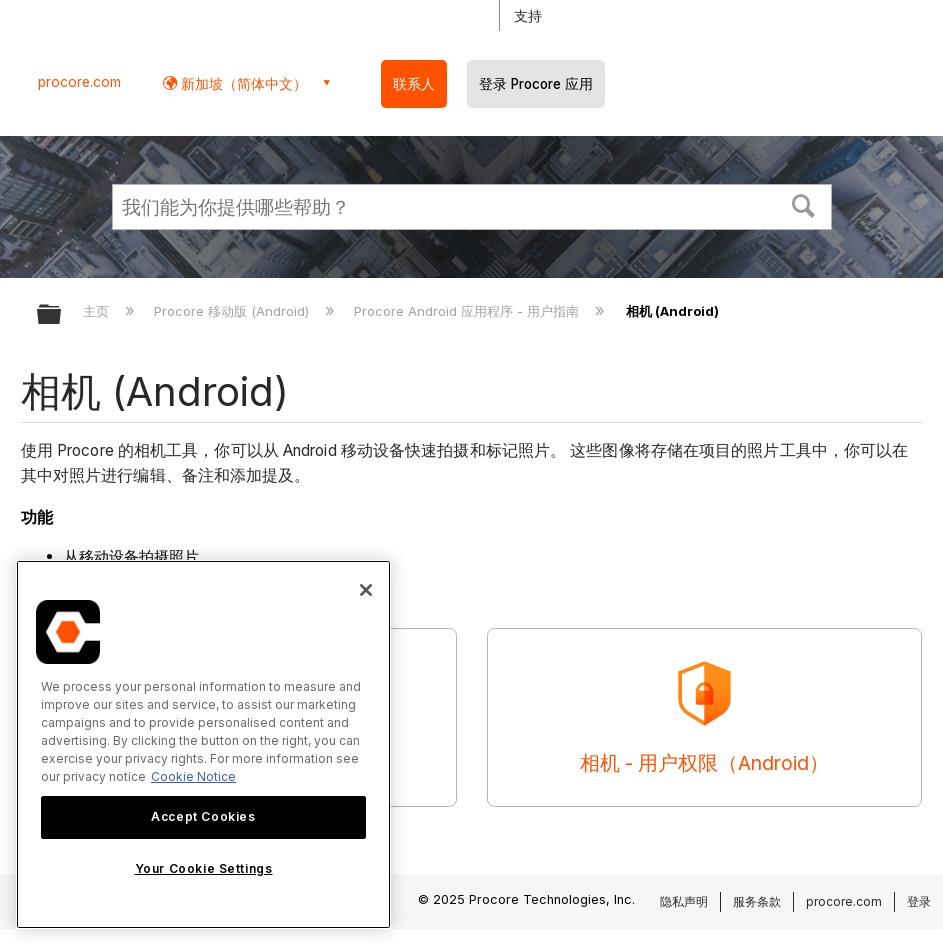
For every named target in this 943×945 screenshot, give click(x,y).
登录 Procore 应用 (536, 84)
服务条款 (757, 901)
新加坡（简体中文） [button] (242, 83)
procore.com (79, 82)
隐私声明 (684, 901)
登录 (919, 901)
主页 (98, 311)
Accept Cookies (203, 816)
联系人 (414, 84)
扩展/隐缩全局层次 (62, 315)
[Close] (366, 590)
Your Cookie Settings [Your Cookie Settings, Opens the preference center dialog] (204, 868)
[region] (203, 744)
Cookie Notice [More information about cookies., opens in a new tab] (193, 776)
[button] (803, 204)
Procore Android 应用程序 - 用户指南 (468, 311)
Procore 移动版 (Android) (233, 311)
